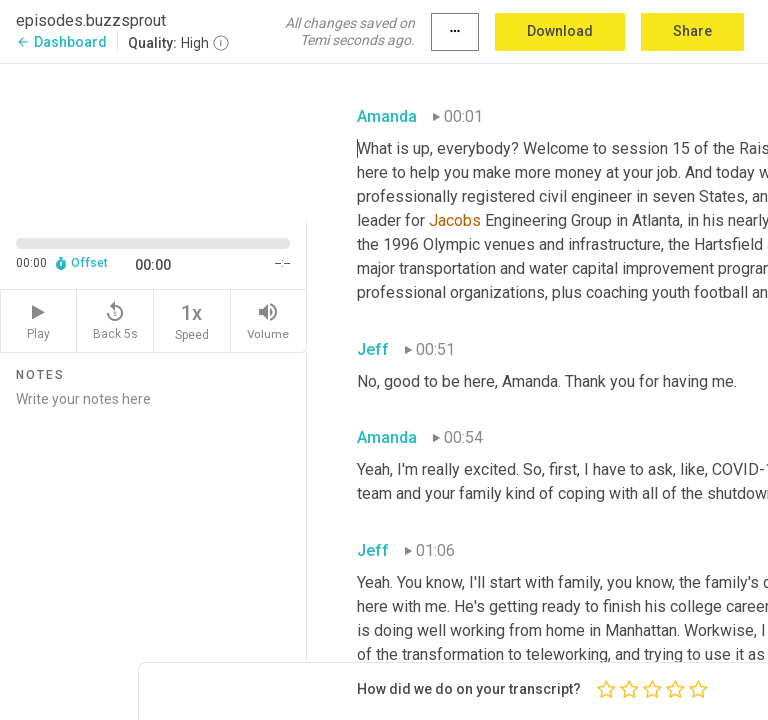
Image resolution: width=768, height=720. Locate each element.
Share (692, 31)
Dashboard (61, 42)
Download (560, 31)
